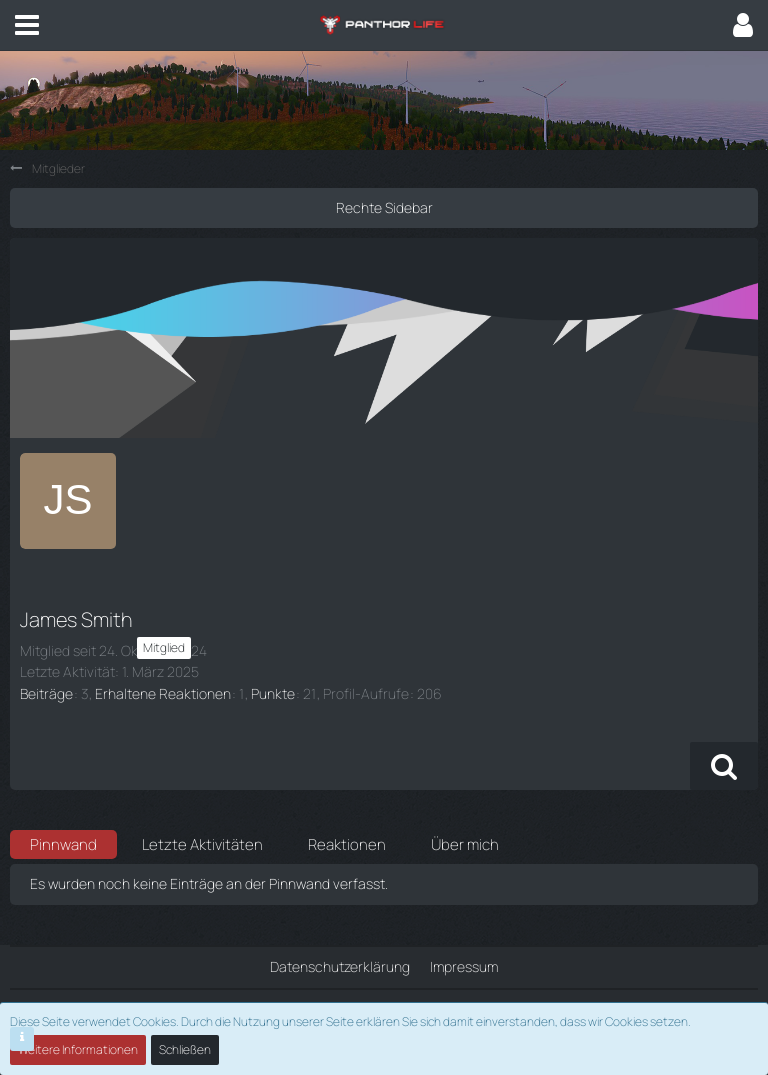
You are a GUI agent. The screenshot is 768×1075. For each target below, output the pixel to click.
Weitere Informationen (78, 1049)
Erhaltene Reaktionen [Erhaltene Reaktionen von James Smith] (163, 693)
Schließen (185, 1049)
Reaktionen (347, 844)
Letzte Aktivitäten (202, 844)
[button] (27, 25)
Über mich (465, 844)
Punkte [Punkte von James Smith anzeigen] (273, 693)
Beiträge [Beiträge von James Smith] (46, 693)
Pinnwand (63, 844)
